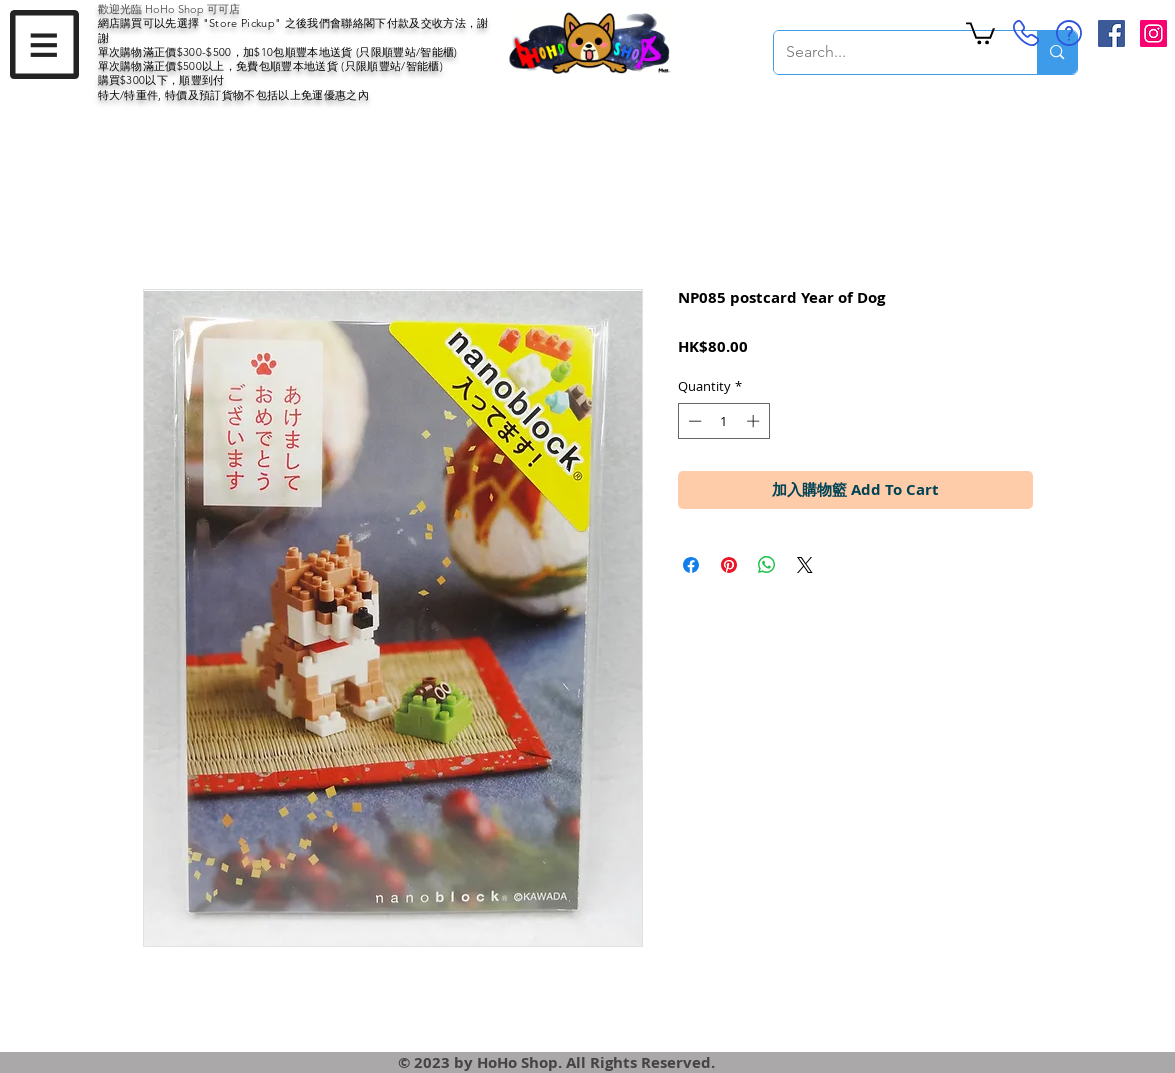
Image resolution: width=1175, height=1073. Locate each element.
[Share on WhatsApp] (767, 565)
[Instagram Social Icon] (1153, 33)
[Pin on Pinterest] (729, 565)
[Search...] (891, 52)
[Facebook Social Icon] (1111, 33)
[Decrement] (693, 421)
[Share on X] (805, 565)
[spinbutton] (723, 421)
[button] (44, 44)
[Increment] (755, 421)
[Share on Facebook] (691, 565)
